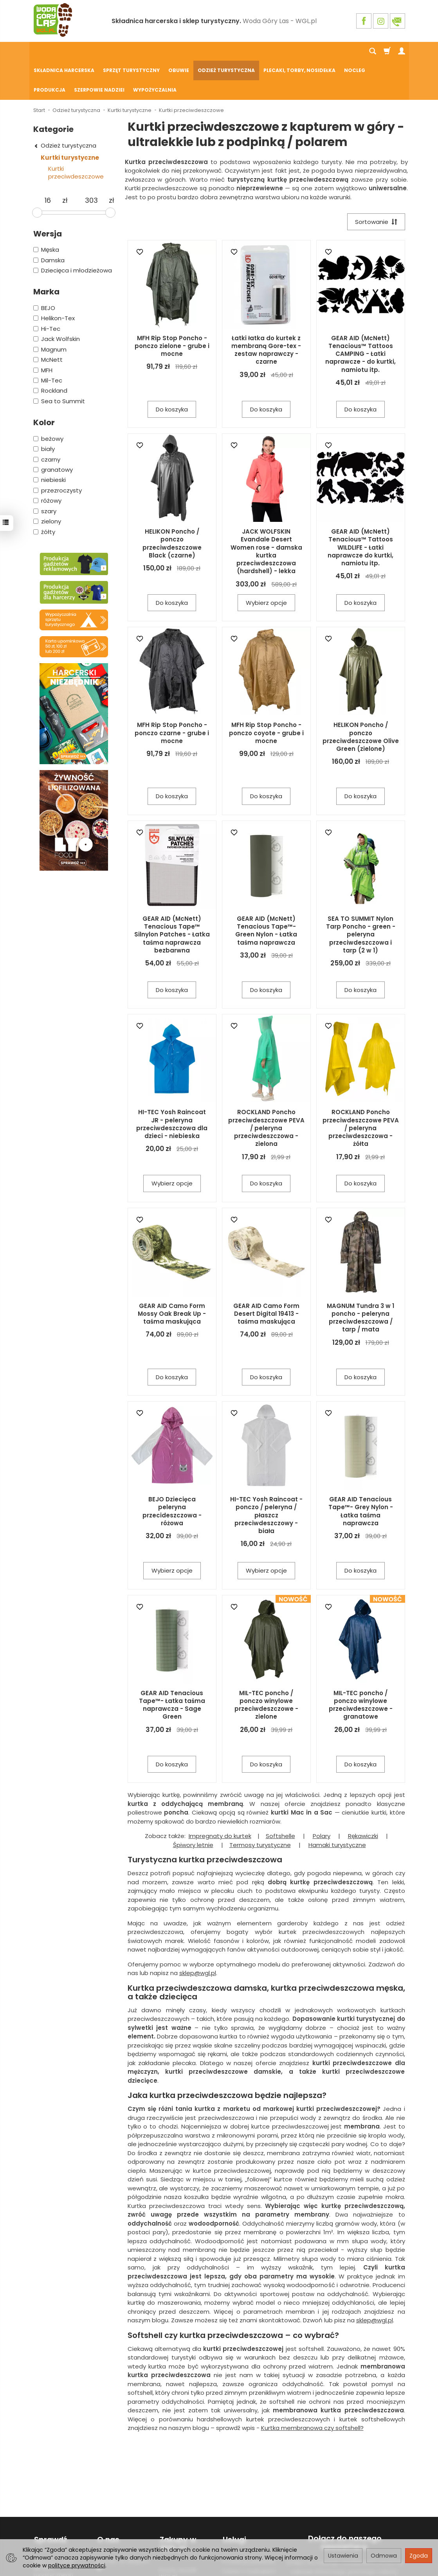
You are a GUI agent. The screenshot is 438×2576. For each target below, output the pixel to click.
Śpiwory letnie (193, 1807)
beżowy (48, 400)
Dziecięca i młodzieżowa (72, 232)
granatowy (53, 431)
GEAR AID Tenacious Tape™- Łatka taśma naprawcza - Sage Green (172, 1667)
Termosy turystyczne (260, 1807)
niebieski (49, 441)
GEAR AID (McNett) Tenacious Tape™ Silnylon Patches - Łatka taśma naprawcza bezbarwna (172, 896)
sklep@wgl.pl (197, 1935)
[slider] (37, 174)
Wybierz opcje (266, 565)
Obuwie (178, 51)
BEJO (44, 269)
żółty (44, 493)
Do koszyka (172, 371)
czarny (46, 421)
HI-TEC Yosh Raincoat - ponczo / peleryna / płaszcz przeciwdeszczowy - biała (266, 1477)
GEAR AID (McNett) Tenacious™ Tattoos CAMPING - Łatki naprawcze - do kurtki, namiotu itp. (360, 316)
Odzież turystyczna (226, 51)
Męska (46, 211)
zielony (47, 483)
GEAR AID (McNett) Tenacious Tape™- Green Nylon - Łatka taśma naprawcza (266, 893)
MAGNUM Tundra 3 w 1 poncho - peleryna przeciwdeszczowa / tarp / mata (360, 1280)
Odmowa (384, 2556)
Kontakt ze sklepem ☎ (123, 2524)
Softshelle (280, 1798)
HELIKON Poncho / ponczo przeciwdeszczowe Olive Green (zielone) (361, 699)
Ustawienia (343, 2556)
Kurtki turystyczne (70, 119)
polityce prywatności (76, 2565)
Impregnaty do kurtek (220, 1798)
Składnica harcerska (64, 51)
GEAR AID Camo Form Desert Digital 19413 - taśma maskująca (266, 1276)
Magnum (50, 311)
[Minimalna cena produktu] (47, 162)
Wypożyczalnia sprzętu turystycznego (53, 2527)
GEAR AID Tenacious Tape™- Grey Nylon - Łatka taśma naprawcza (360, 1473)
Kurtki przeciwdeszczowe (76, 134)
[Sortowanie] (375, 183)
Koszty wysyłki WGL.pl (178, 2533)
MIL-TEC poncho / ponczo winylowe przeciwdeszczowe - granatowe (361, 1667)
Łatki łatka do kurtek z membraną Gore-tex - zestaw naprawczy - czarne (266, 312)
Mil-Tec (47, 342)
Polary (321, 1798)
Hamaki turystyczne (337, 1807)
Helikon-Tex (54, 280)
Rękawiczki (363, 1798)
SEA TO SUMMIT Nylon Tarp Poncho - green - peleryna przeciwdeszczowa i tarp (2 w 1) (360, 896)
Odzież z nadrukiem (249, 2531)
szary (44, 473)
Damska (49, 222)
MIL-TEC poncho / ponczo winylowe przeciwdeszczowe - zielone (266, 1667)
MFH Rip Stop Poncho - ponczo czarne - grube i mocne (172, 695)
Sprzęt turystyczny (131, 51)
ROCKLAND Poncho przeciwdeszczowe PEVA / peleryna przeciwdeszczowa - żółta (361, 1090)
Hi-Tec (46, 290)
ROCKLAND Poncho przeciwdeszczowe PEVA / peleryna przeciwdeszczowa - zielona (266, 1090)
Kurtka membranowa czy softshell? (312, 2390)
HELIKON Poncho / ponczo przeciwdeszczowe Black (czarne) (172, 505)
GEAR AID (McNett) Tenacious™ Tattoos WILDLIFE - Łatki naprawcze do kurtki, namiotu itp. (360, 509)
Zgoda (418, 2556)
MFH (42, 332)
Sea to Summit (59, 363)
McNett (48, 321)
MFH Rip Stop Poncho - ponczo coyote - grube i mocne (266, 695)
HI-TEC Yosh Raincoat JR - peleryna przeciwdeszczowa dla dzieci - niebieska (171, 1086)
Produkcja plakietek (248, 2521)
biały (44, 410)
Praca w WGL (114, 2538)
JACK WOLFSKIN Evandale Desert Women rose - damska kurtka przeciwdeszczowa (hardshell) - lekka (266, 513)
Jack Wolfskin (56, 300)
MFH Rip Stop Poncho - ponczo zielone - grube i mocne (172, 308)
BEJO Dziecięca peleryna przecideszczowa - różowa (172, 1473)
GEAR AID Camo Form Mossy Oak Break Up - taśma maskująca (172, 1276)
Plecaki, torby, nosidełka (299, 51)
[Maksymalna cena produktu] (91, 162)
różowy (47, 462)
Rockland (50, 352)
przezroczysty (57, 452)
